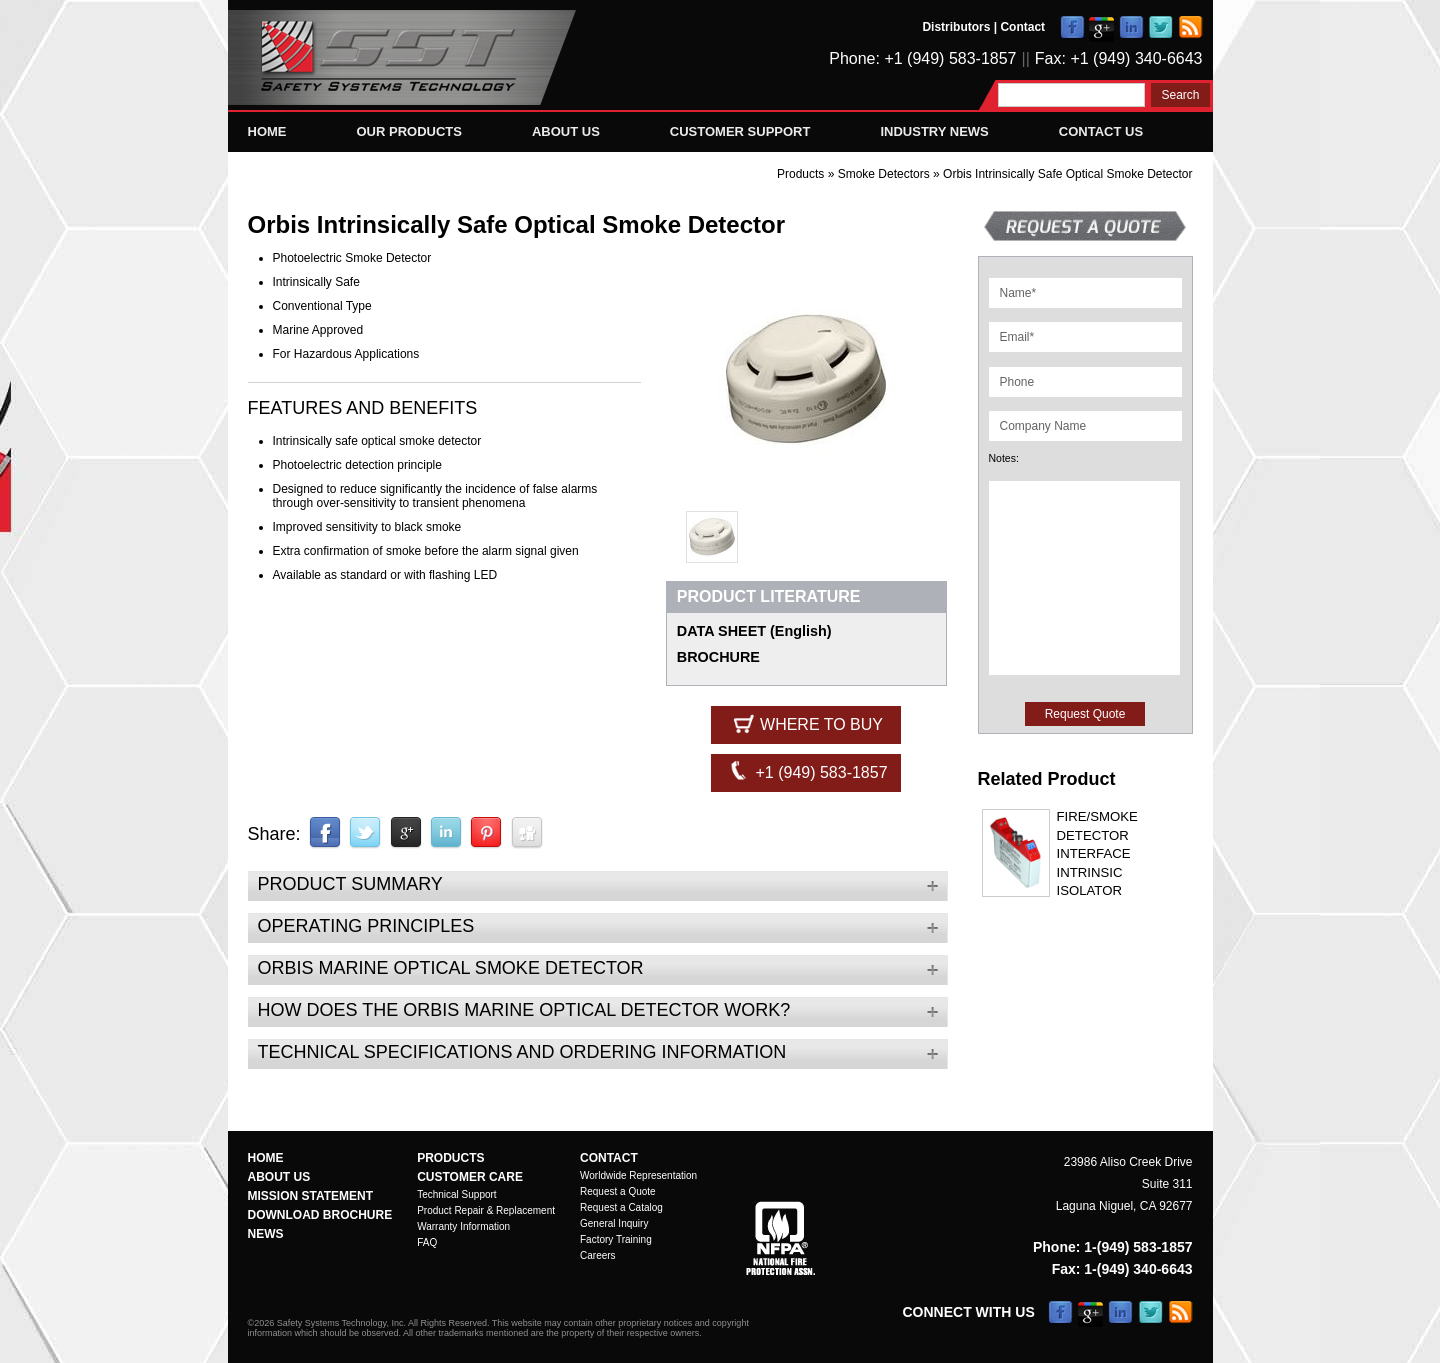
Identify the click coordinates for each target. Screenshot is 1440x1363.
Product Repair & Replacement (486, 1210)
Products (800, 174)
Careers (598, 1255)
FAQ (427, 1242)
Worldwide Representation (638, 1175)
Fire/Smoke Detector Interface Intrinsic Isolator (1097, 853)
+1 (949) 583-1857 (806, 771)
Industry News (934, 131)
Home (267, 131)
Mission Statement (311, 1196)
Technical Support (457, 1194)
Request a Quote (618, 1191)
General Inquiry (614, 1223)
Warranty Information (463, 1226)
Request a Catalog (621, 1207)
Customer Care (470, 1177)
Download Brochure (320, 1215)
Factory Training (616, 1239)
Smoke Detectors (885, 174)
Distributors (956, 27)
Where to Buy (806, 723)
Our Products (409, 131)
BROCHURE (718, 657)
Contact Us (1101, 131)
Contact (1022, 27)
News (266, 1234)
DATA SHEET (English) (754, 631)
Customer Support (740, 131)
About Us (566, 131)
